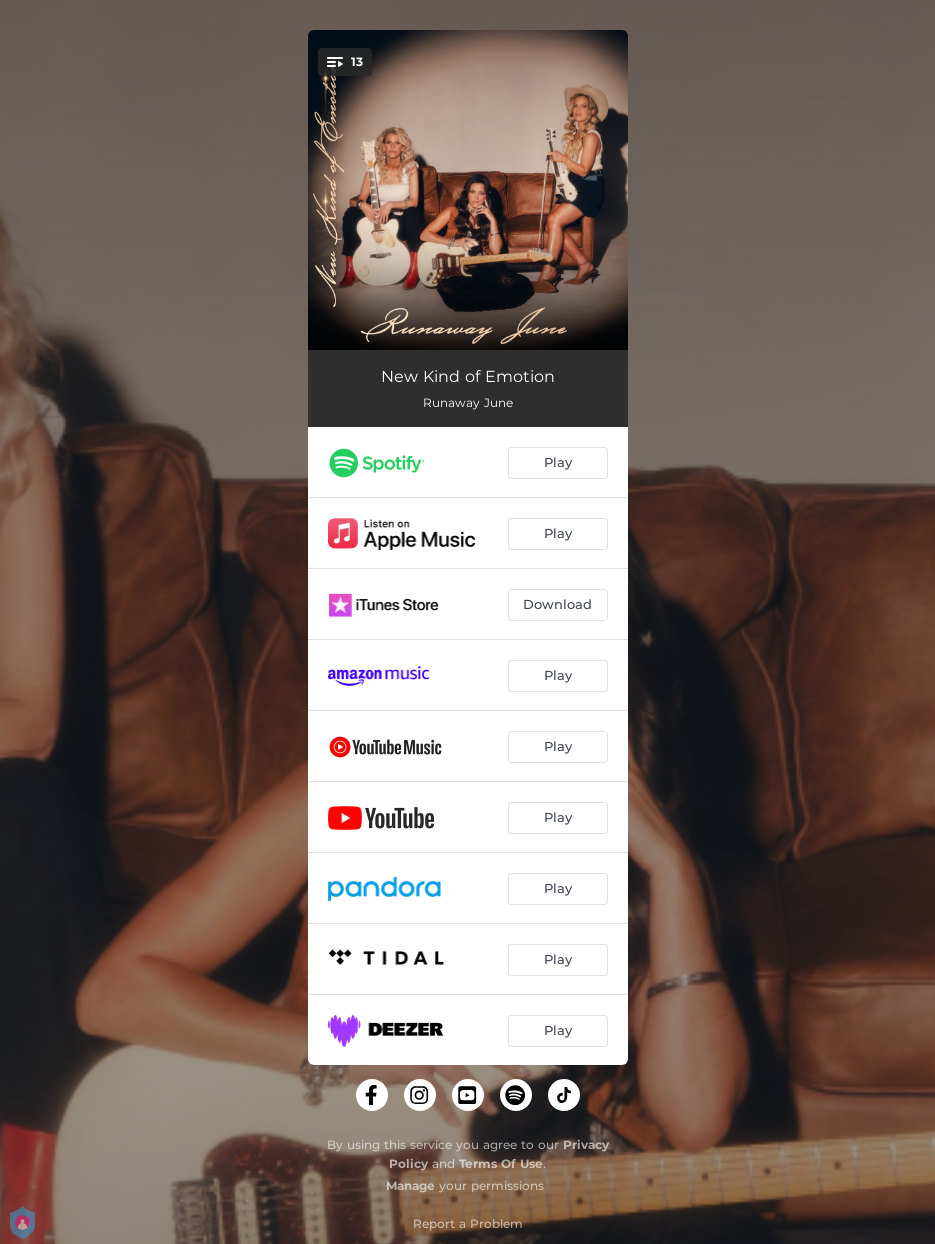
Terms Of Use (501, 1163)
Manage (410, 1185)
